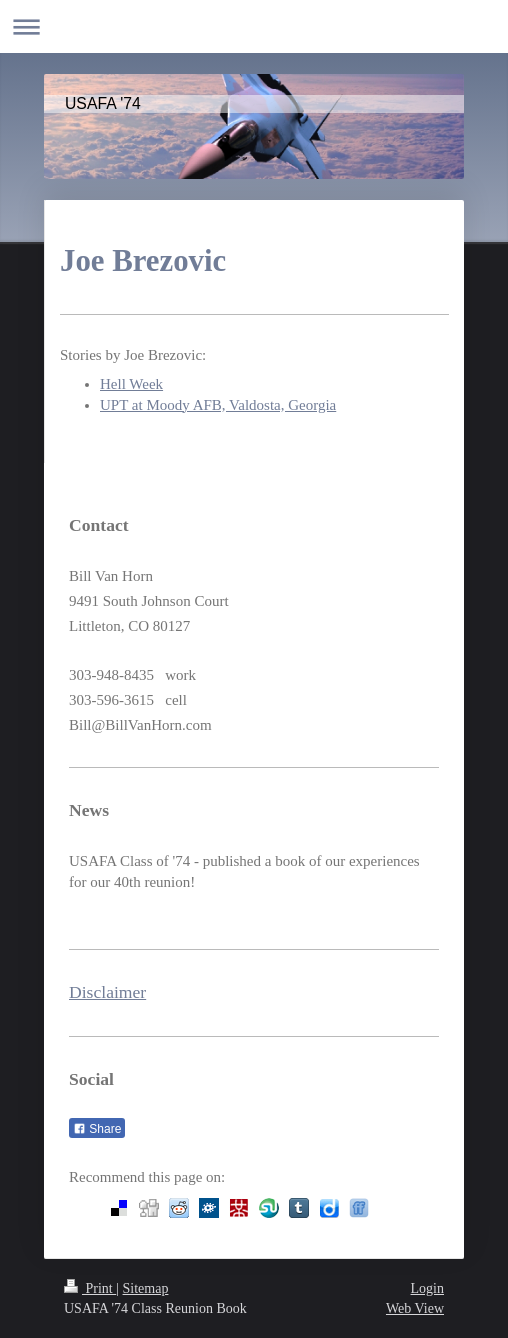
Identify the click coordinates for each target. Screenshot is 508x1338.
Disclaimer (107, 992)
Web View (415, 1308)
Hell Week (131, 384)
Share (97, 1129)
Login (427, 1288)
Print (90, 1288)
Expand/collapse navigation (254, 26)
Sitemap (146, 1288)
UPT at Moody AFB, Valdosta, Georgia (218, 405)
